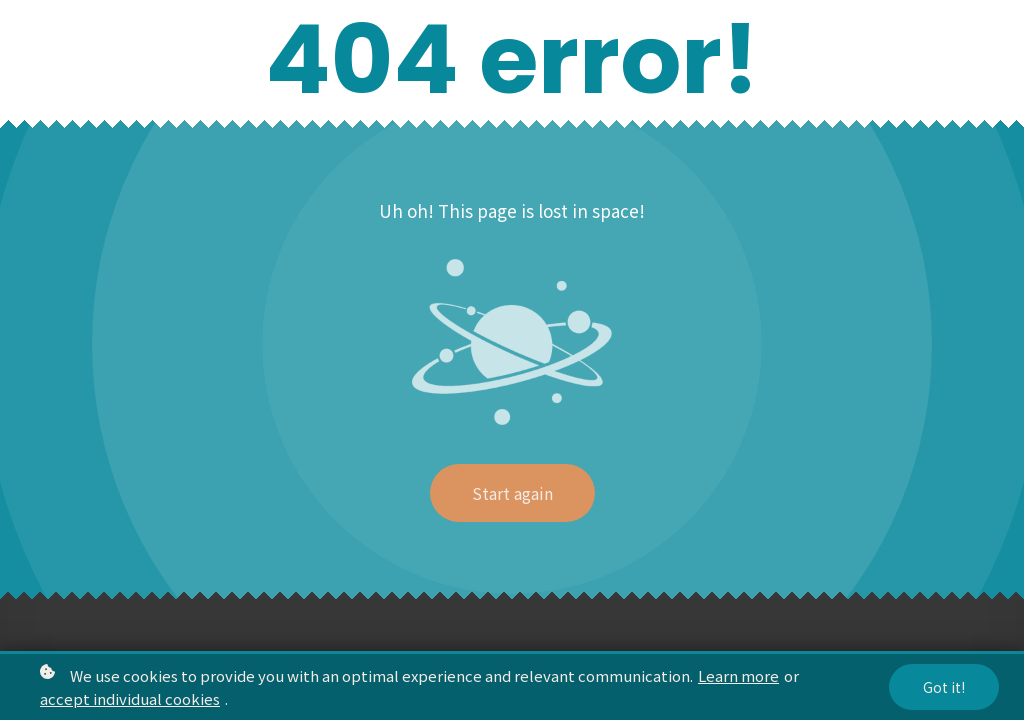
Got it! (944, 688)
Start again (512, 493)
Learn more (738, 676)
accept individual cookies (130, 699)
